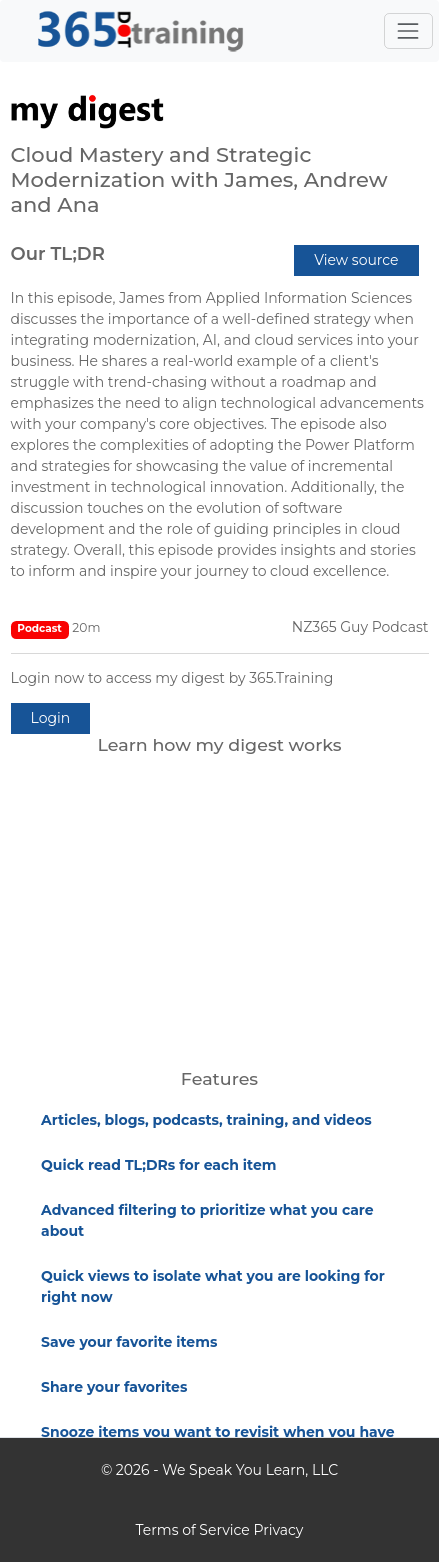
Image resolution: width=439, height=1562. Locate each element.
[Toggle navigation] (408, 30)
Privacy (278, 1530)
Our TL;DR (58, 254)
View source (356, 260)
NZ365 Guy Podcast (360, 627)
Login (51, 718)
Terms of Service (193, 1530)
